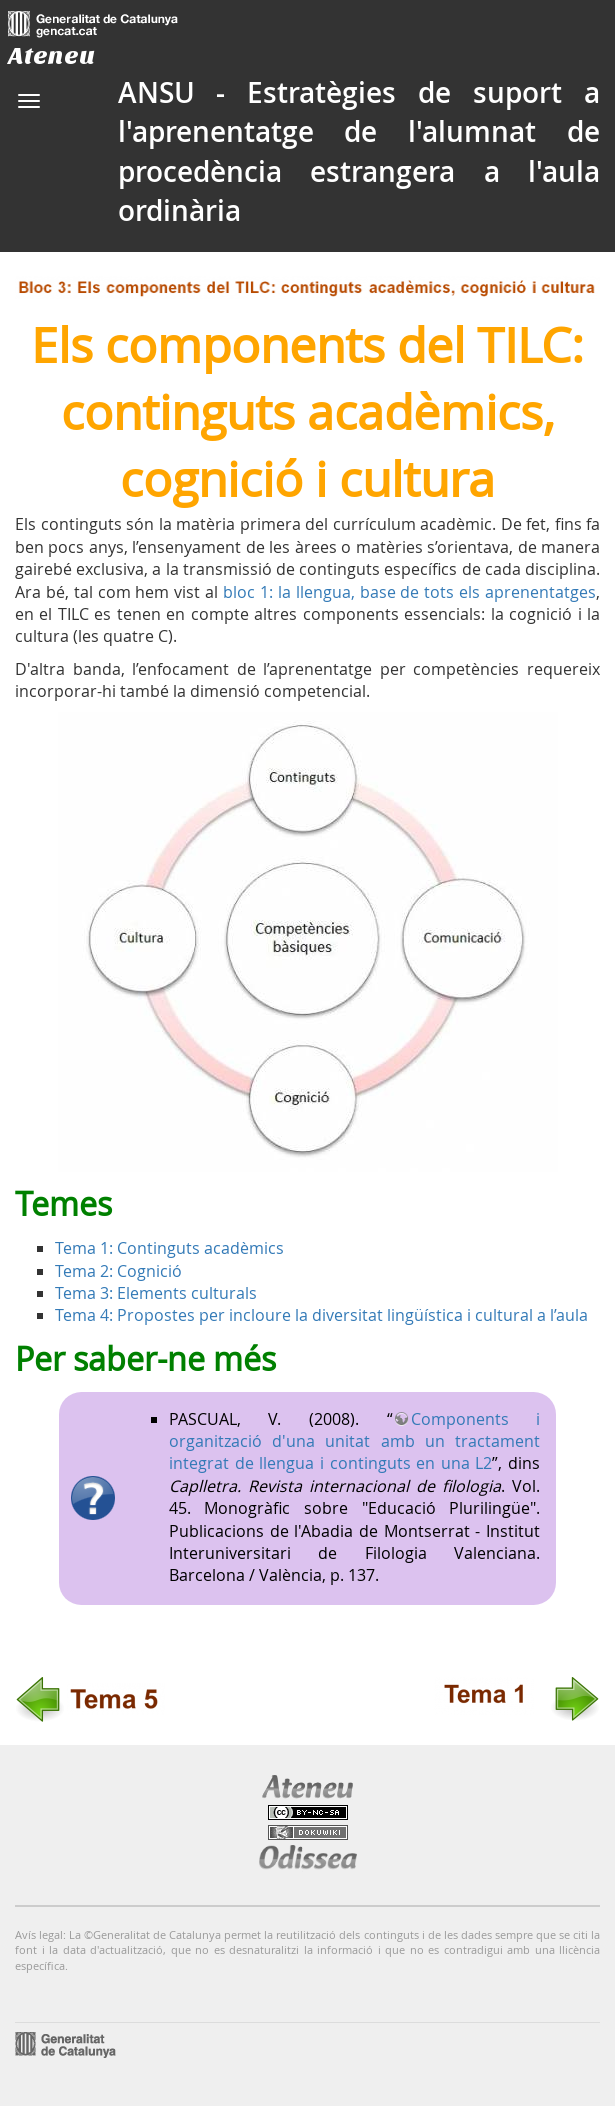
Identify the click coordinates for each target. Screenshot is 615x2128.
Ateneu (51, 55)
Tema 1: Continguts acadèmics (169, 1248)
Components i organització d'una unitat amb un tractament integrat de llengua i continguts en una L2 (354, 1441)
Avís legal (39, 1934)
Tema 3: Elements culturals (156, 1293)
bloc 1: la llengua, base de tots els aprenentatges (409, 592)
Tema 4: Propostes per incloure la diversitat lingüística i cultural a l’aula (321, 1315)
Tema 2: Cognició (118, 1271)
